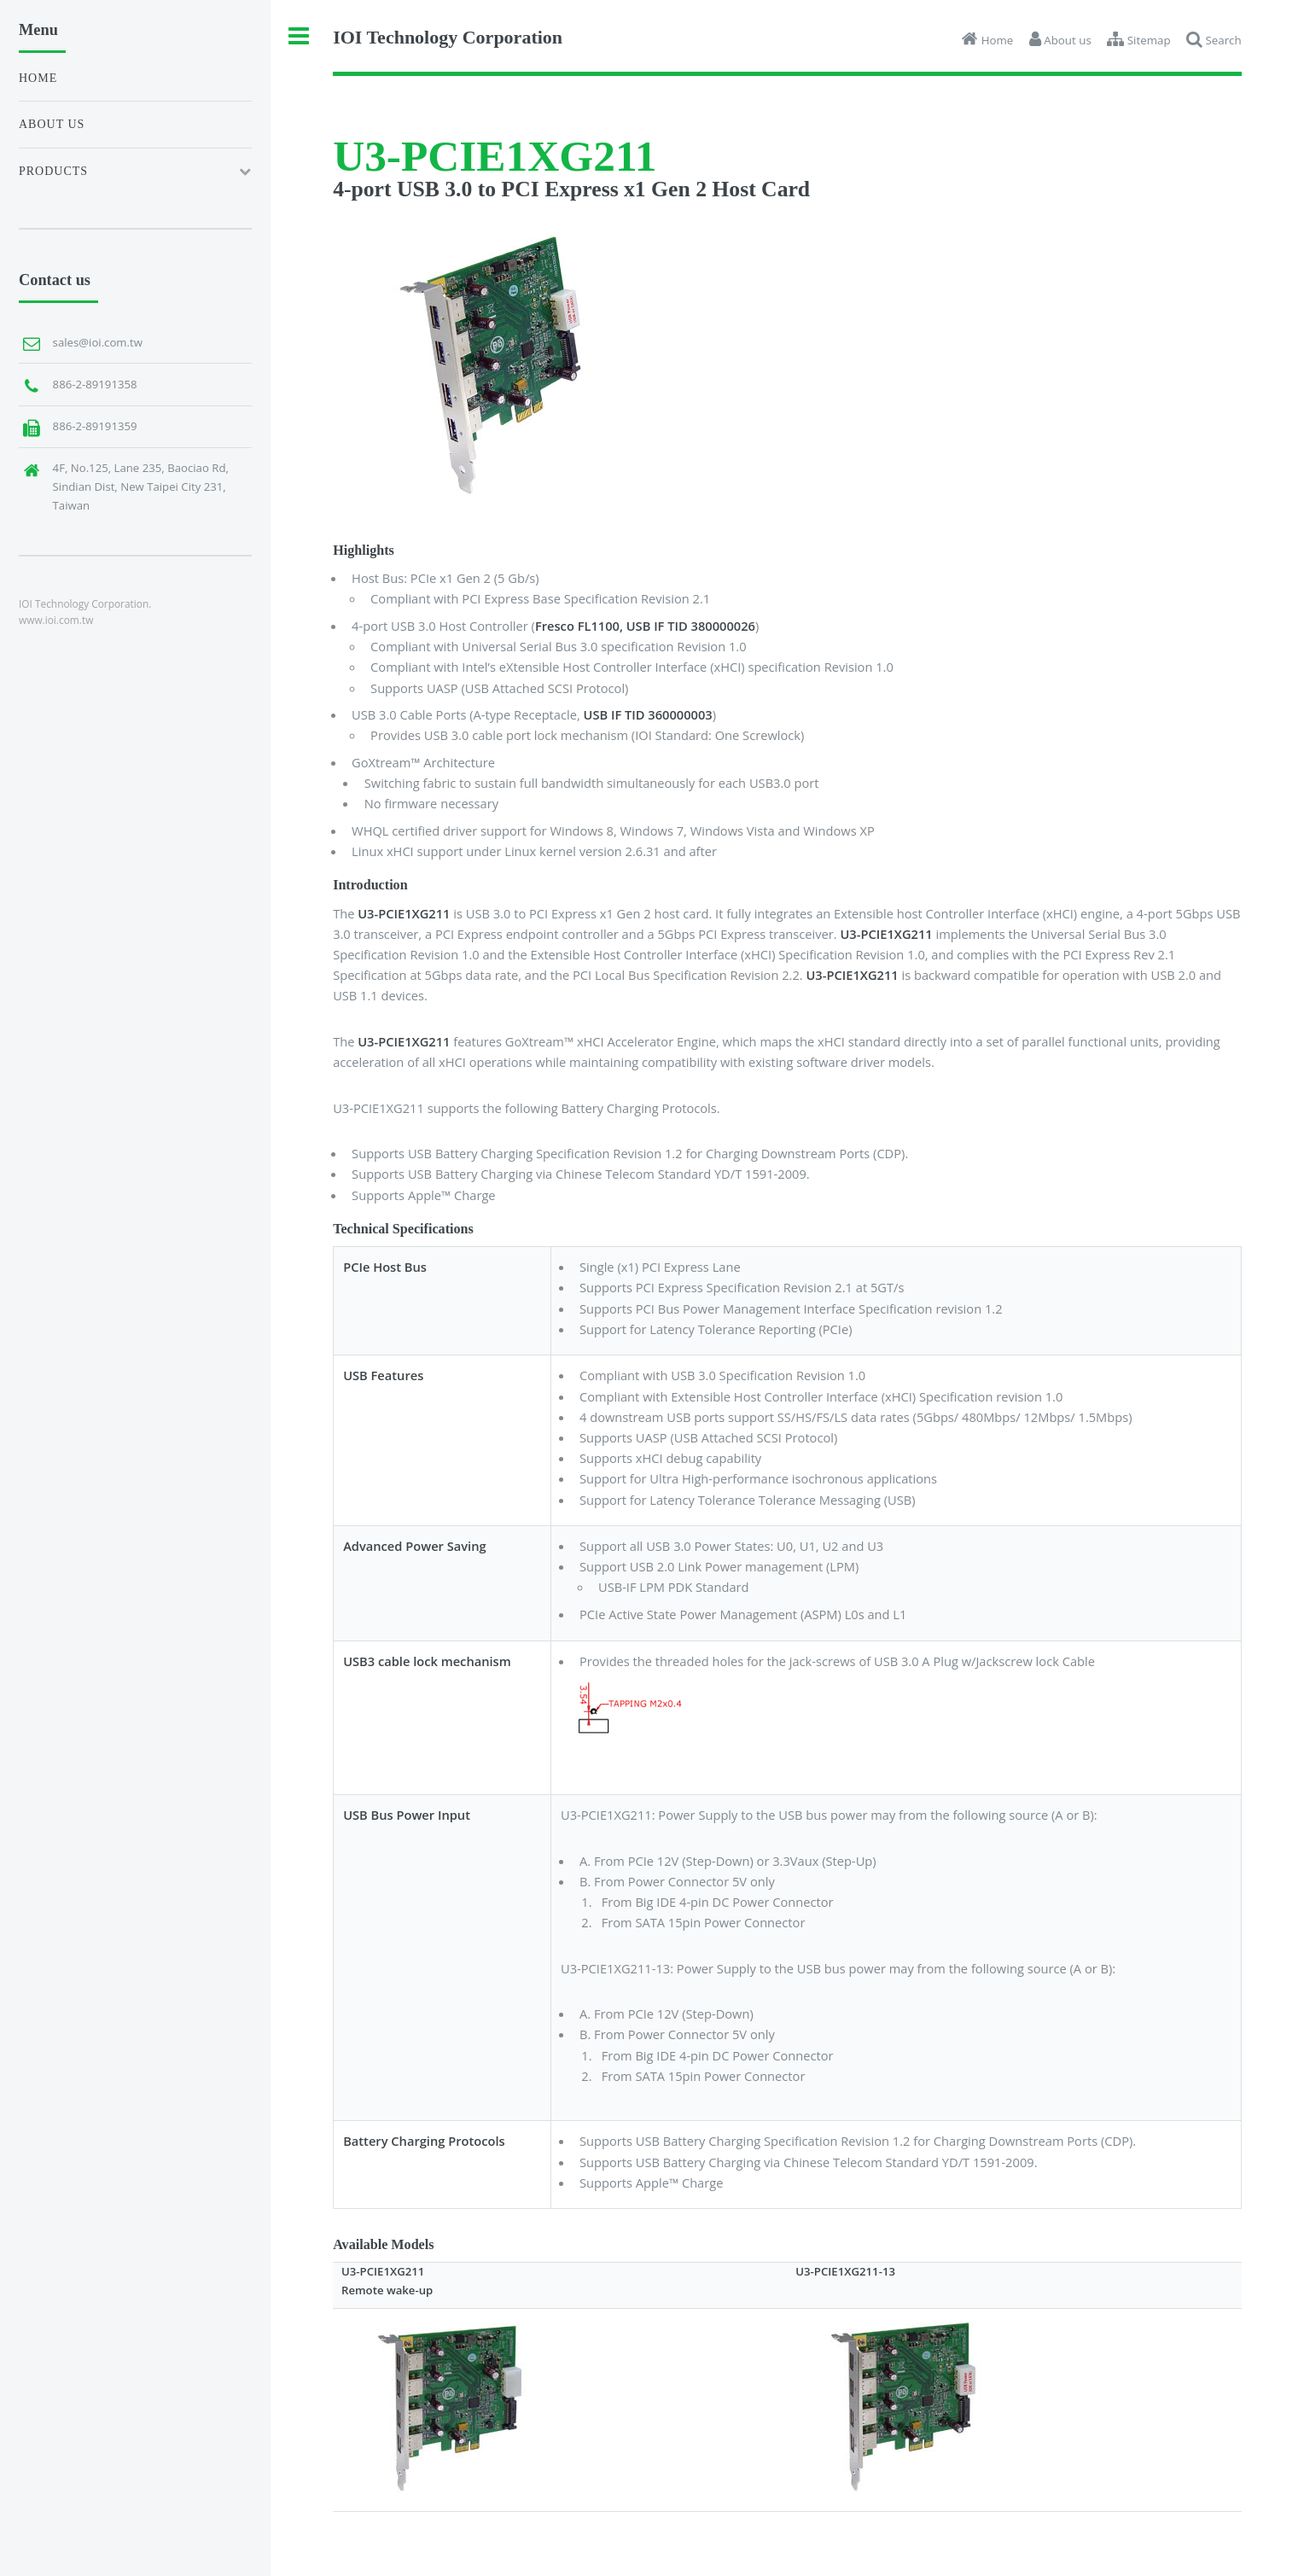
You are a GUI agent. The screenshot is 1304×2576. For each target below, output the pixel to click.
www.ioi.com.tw (56, 620)
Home (38, 78)
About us (51, 124)
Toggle (299, 35)
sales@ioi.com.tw (98, 342)
